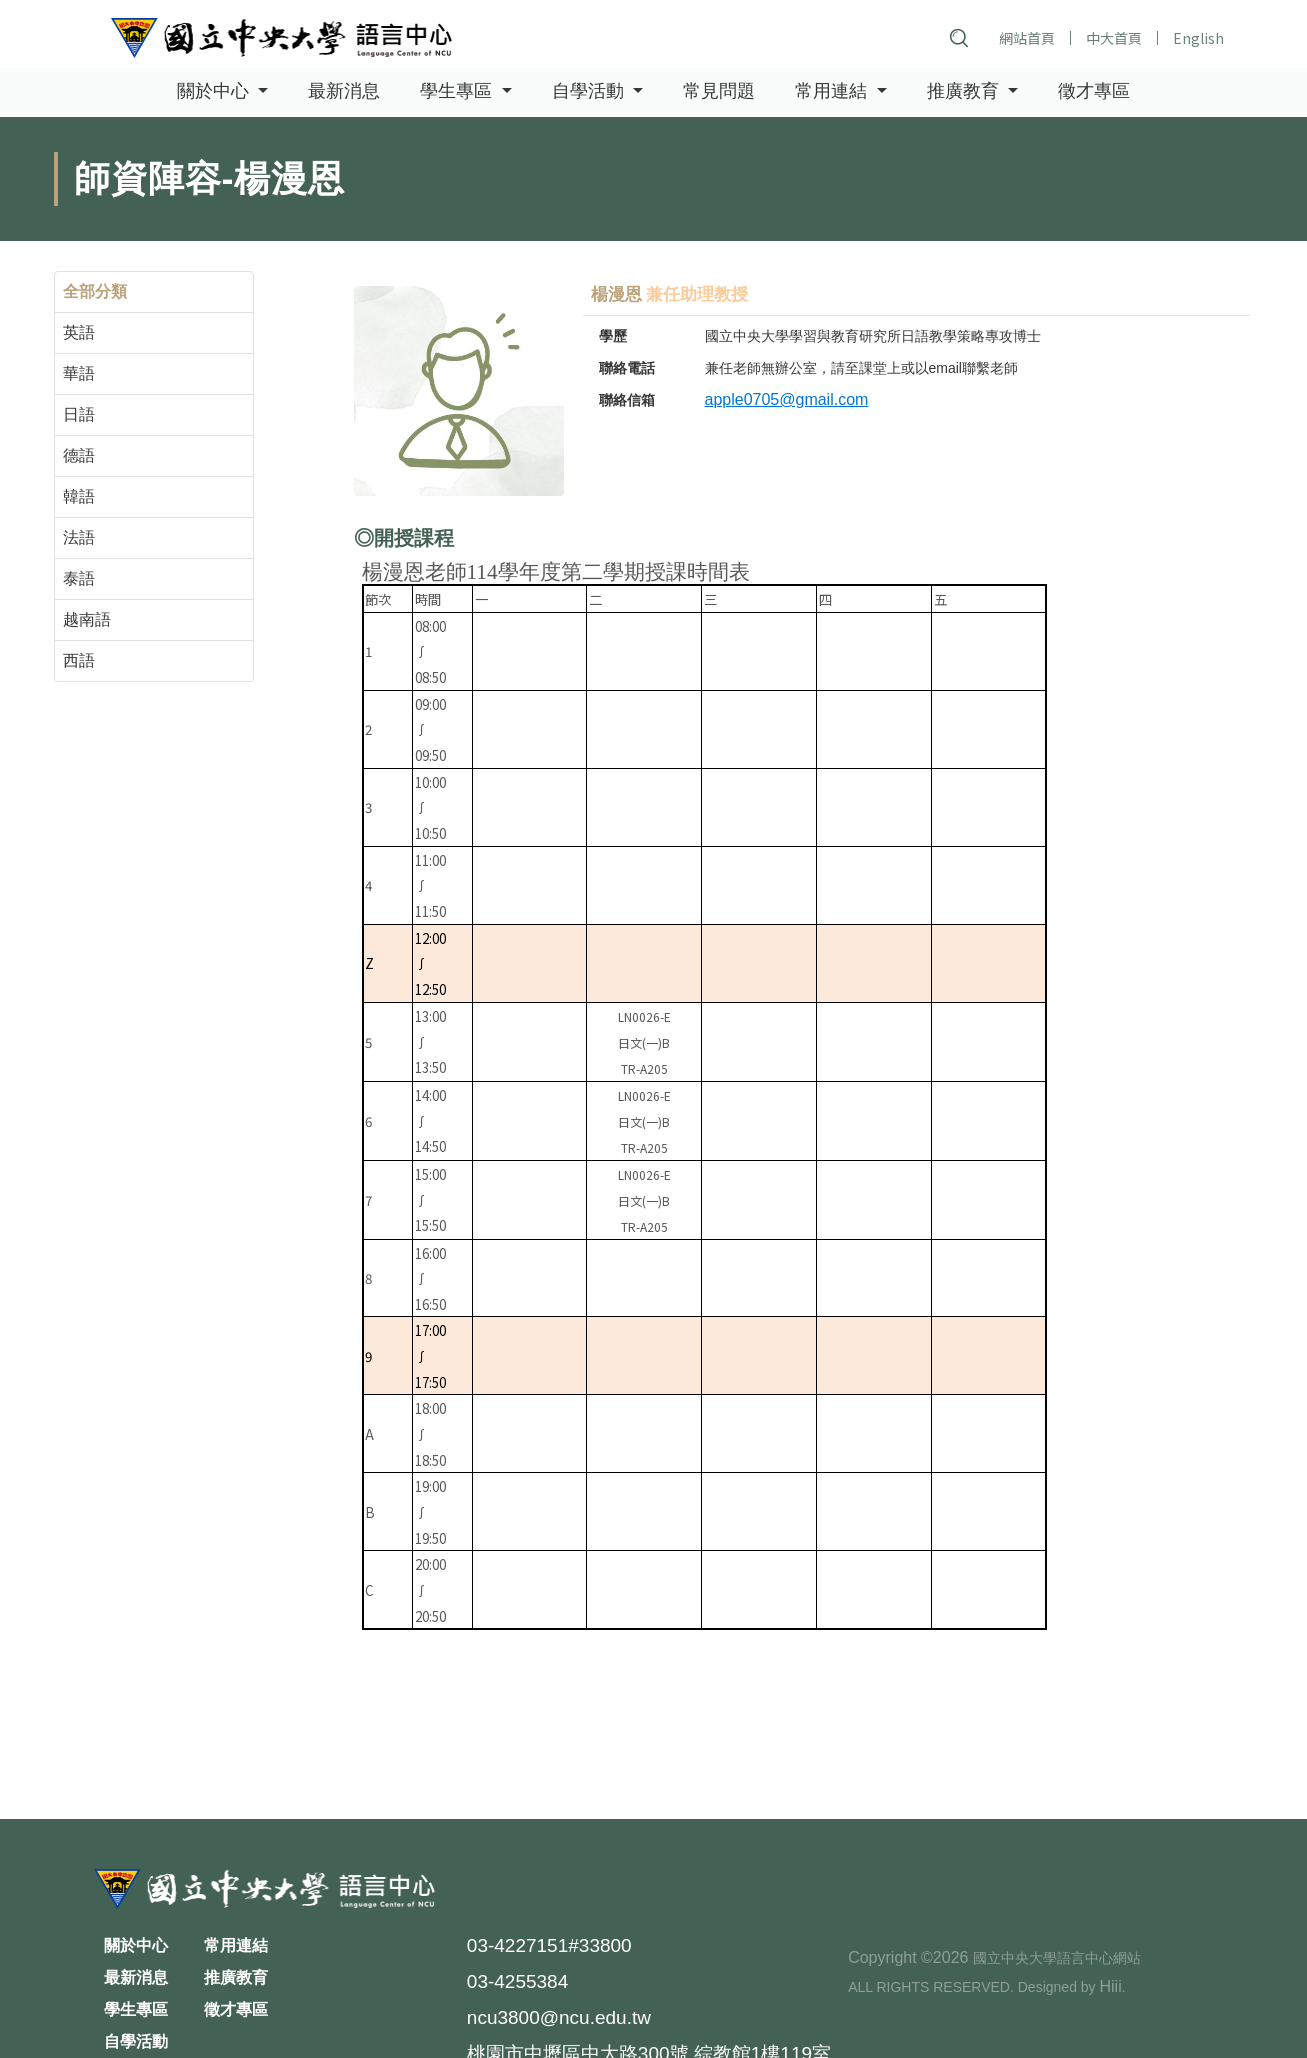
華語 (79, 373)
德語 (79, 455)
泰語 (79, 578)
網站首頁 (1027, 38)
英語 (79, 332)
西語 (79, 660)
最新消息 (344, 92)
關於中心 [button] (215, 92)
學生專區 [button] (458, 92)
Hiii (1110, 1986)
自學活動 (136, 2041)
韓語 (79, 496)
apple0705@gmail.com (787, 399)
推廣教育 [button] (965, 92)
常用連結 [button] (833, 92)
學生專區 (136, 2009)
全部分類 (95, 291)
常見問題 (719, 92)
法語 (79, 537)
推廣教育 (236, 1977)
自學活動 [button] (590, 92)
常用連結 (236, 1945)
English (1198, 38)
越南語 (87, 619)
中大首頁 (1114, 38)
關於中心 (136, 1945)
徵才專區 (1094, 92)
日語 (79, 414)
